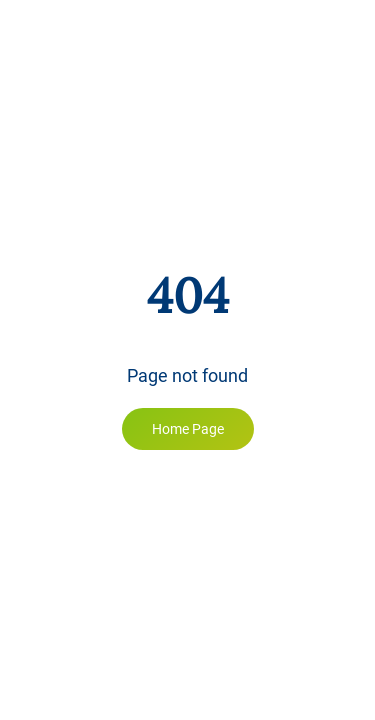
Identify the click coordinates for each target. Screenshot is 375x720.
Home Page (188, 429)
